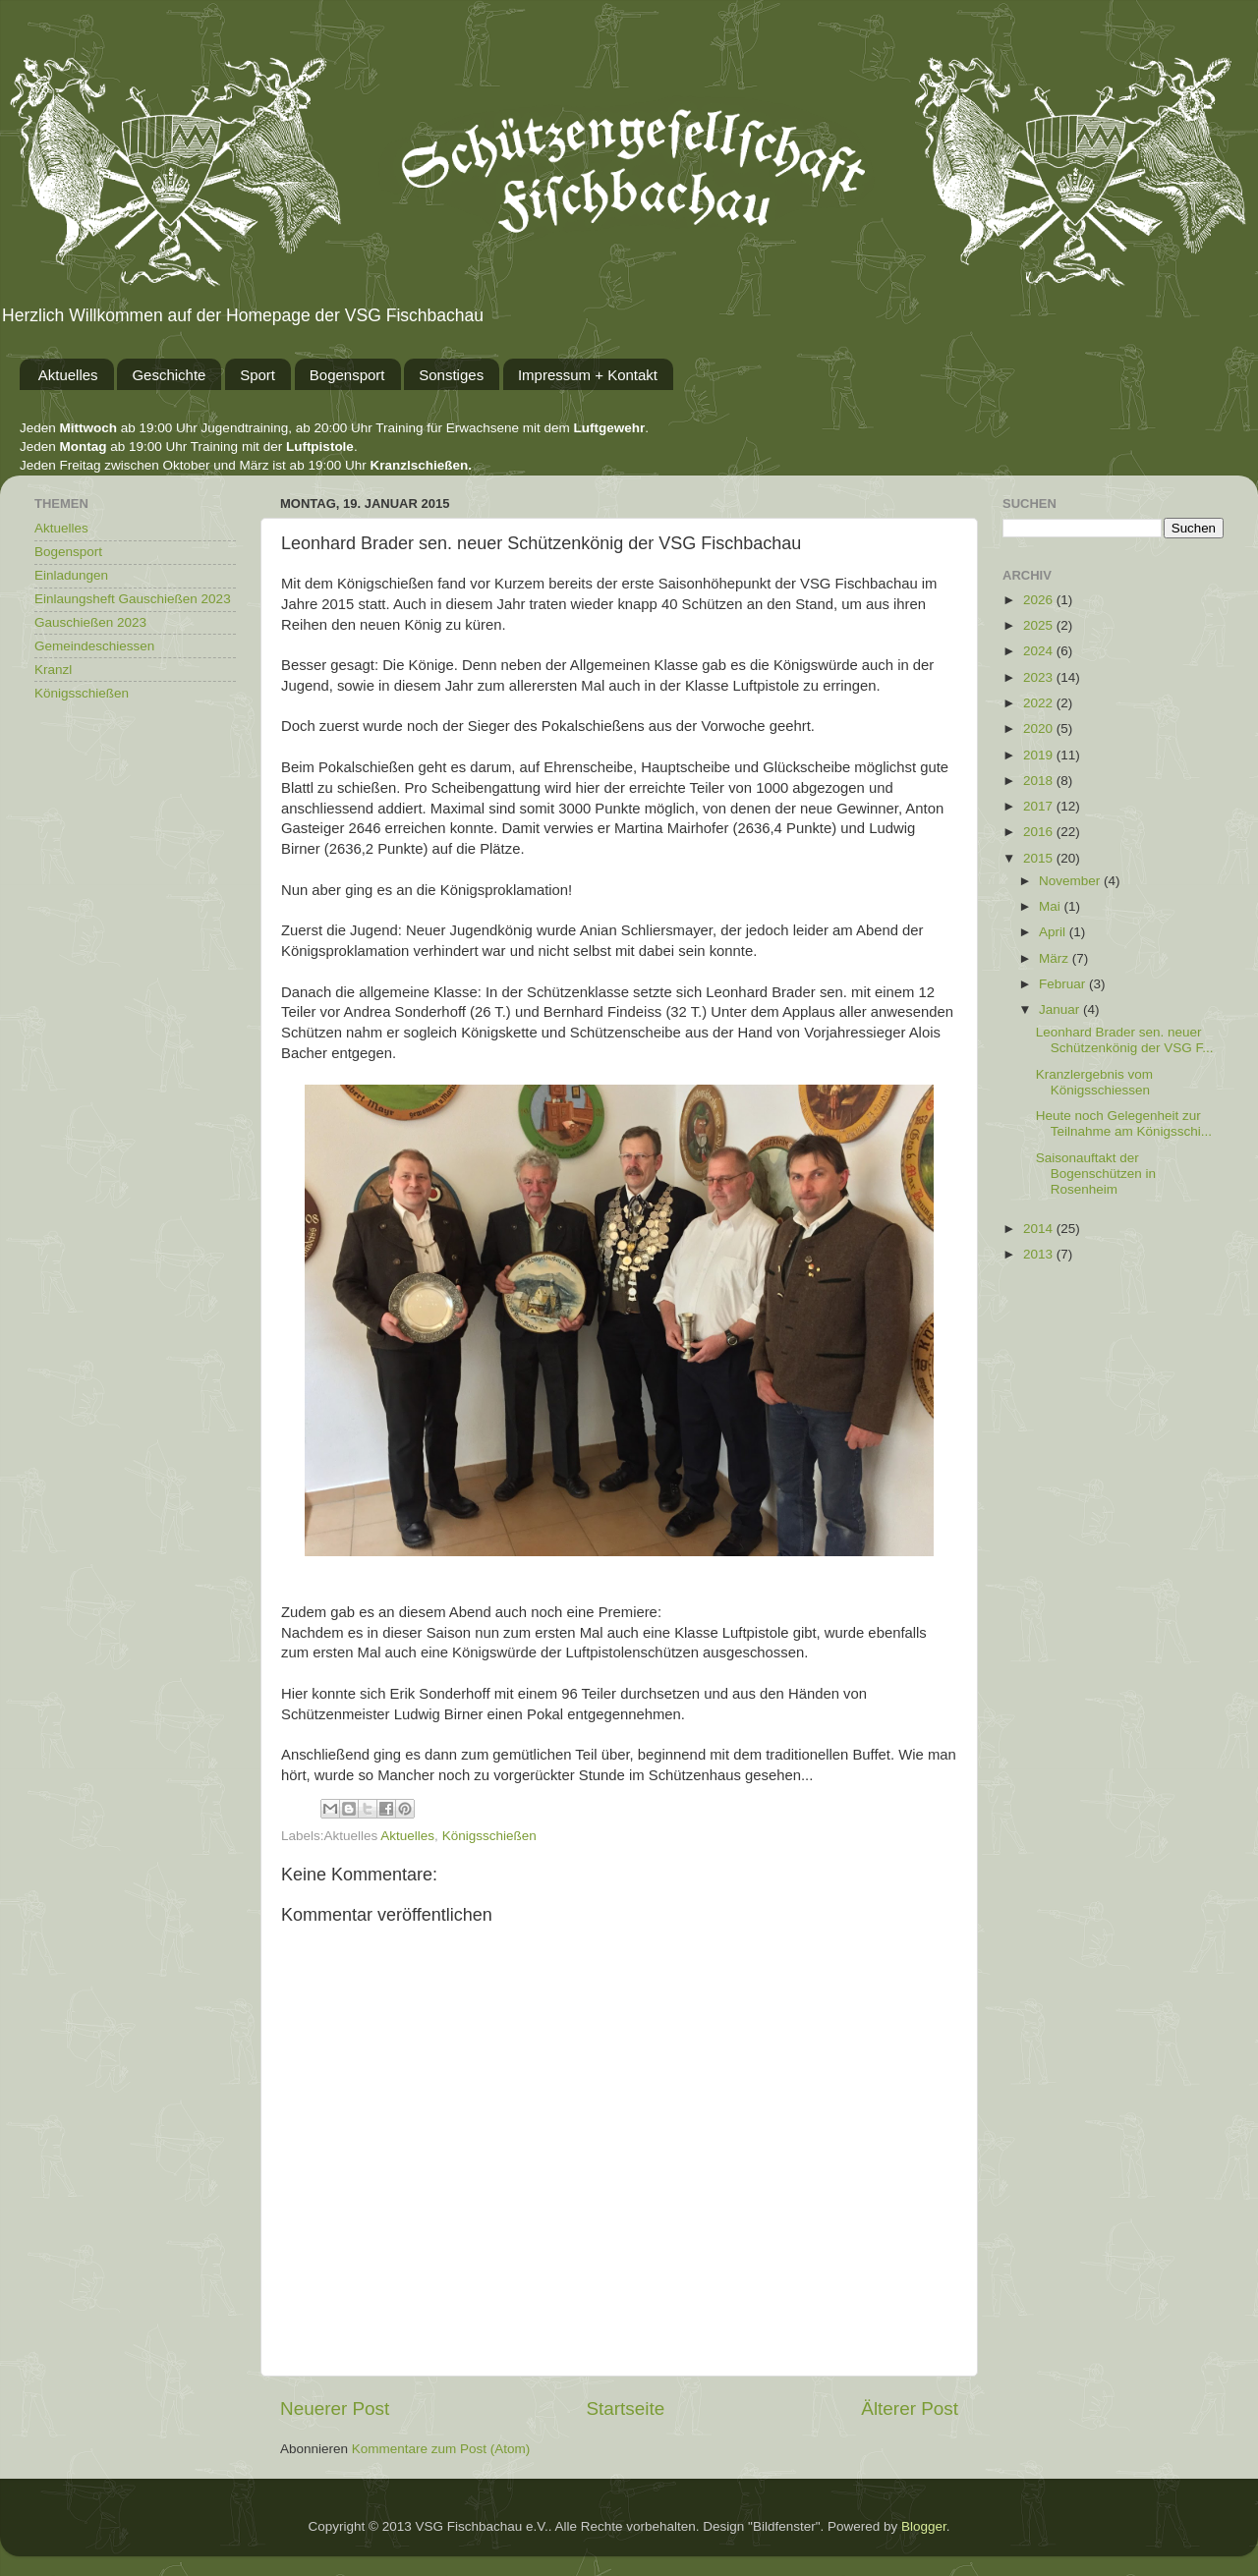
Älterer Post (909, 2408)
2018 (1040, 780)
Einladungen (71, 575)
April (1054, 931)
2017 (1040, 806)
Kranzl (53, 669)
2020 (1040, 728)
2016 (1040, 831)
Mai (1051, 906)
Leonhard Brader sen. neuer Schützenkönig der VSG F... (1125, 1040)
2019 (1040, 755)
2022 (1040, 703)
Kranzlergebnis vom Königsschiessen (1094, 1082)
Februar (1064, 984)
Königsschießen (489, 1835)
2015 (1040, 858)
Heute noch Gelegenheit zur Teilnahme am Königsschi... (1124, 1123)
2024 (1040, 651)
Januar (1061, 1009)
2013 (1040, 1254)
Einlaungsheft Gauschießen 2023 (132, 598)
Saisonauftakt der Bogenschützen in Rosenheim (1096, 1173)
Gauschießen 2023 (90, 622)
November (1071, 880)
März (1055, 958)
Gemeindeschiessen (94, 646)
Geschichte (168, 374)
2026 (1040, 599)
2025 (1040, 625)
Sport (257, 374)
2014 (1040, 1228)
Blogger (923, 2526)
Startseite (625, 2408)
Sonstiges (451, 374)
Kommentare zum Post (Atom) (441, 2448)
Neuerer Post (334, 2408)
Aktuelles (68, 374)
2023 (1040, 677)
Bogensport (347, 374)
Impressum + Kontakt (588, 374)
